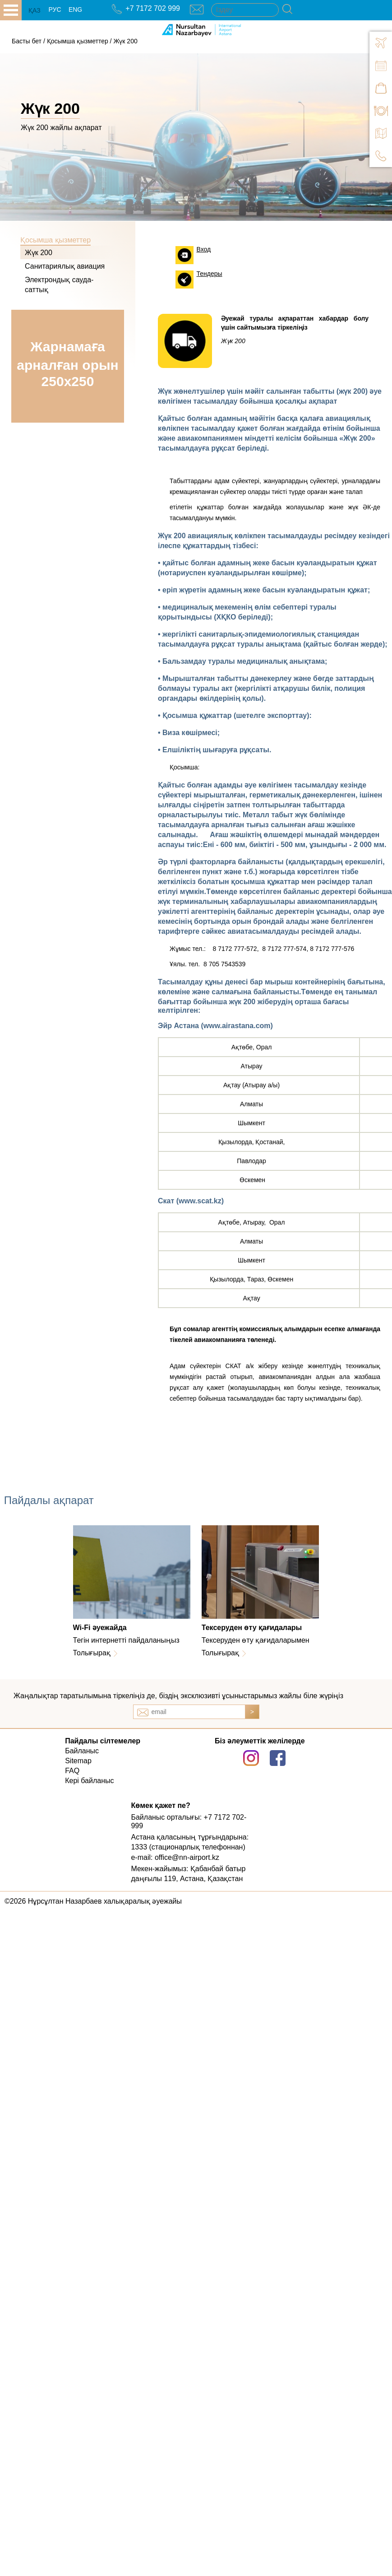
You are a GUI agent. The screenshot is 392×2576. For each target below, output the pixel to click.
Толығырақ (92, 1653)
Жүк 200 (125, 41)
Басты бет (27, 41)
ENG (75, 9)
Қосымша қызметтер (77, 41)
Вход (204, 249)
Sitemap (78, 1761)
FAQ (72, 1771)
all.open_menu (11, 10)
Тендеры (209, 273)
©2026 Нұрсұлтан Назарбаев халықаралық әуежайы (93, 1901)
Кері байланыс (89, 1780)
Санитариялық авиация (65, 266)
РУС (54, 9)
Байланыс (82, 1751)
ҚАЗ (34, 10)
